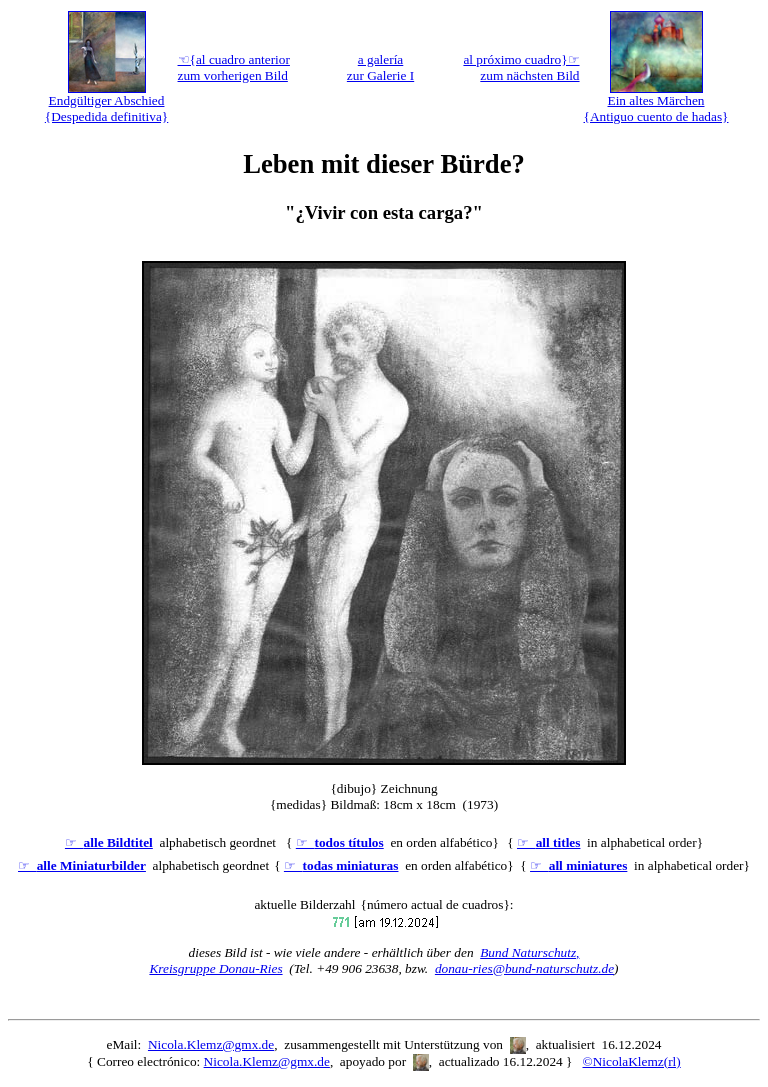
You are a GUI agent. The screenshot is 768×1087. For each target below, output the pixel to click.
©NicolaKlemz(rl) (632, 1061)
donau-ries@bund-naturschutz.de (524, 968)
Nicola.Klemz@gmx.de (211, 1044)
